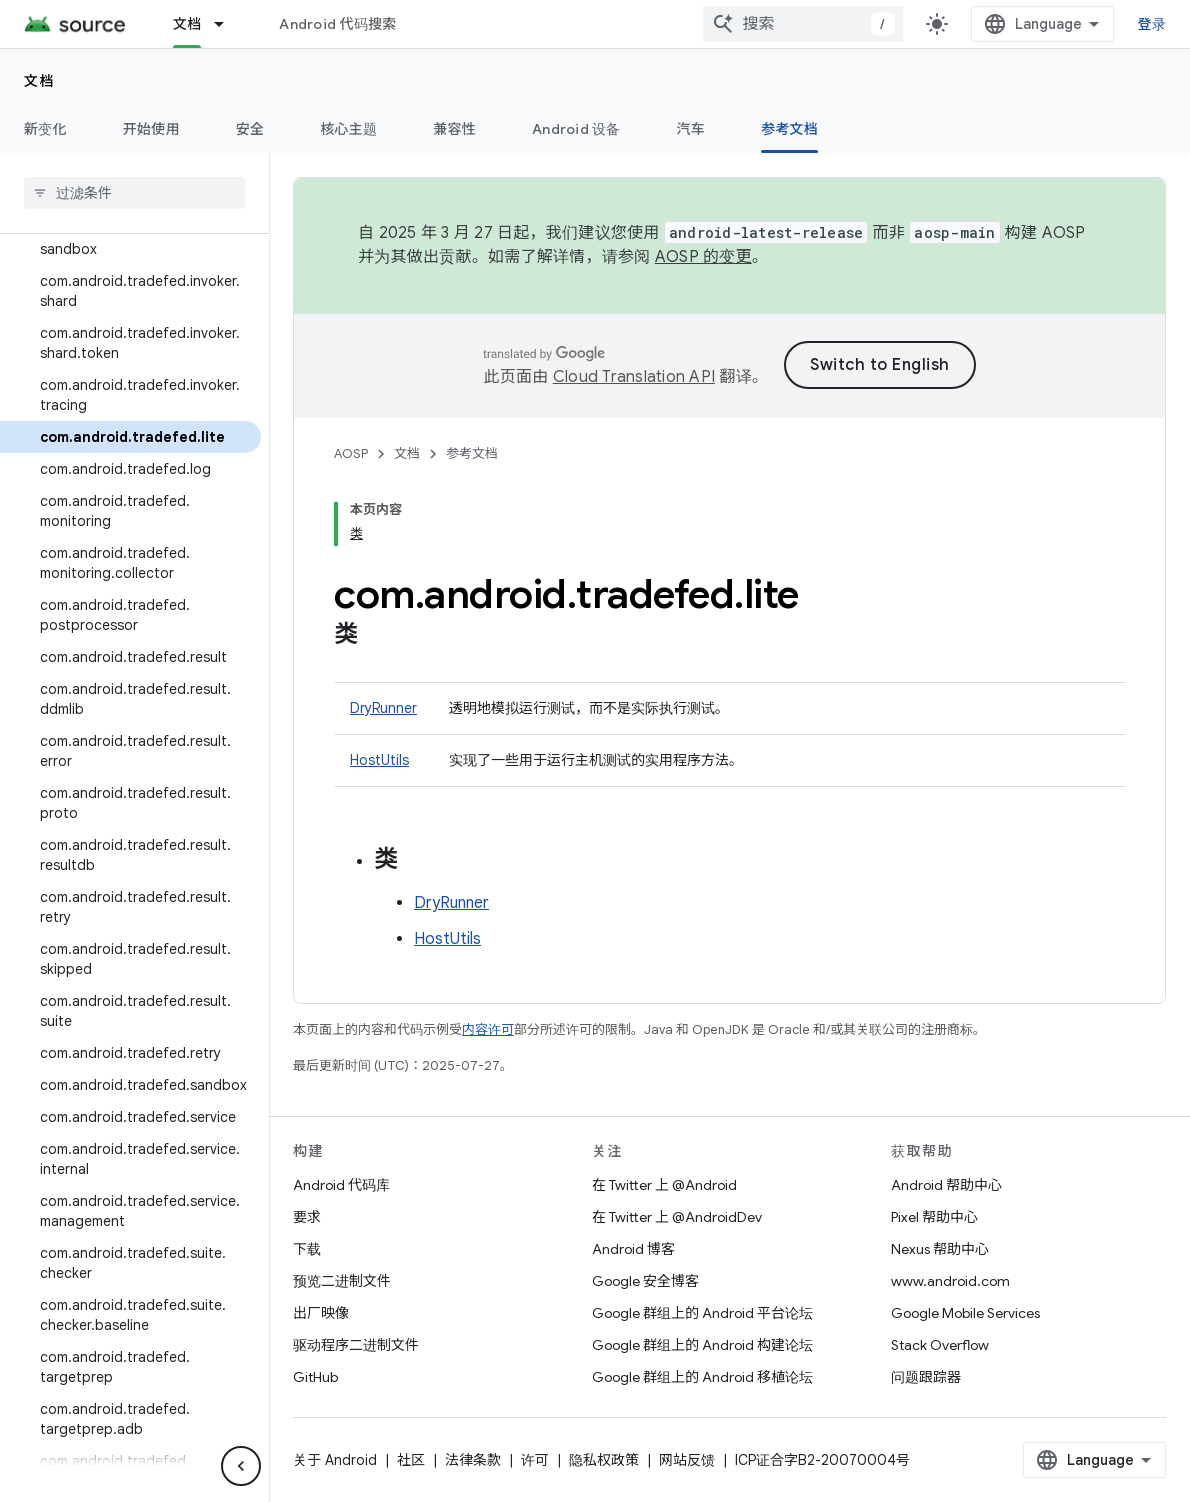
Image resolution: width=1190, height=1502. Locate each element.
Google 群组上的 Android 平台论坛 (702, 1313)
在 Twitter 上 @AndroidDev (677, 1217)
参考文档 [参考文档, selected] (789, 129)
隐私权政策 (604, 1460)
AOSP (351, 453)
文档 (39, 81)
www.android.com (950, 1281)
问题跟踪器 (926, 1377)
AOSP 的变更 (703, 257)
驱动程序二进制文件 (356, 1345)
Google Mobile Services (965, 1313)
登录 (1152, 24)
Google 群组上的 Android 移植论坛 (702, 1377)
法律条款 (473, 1460)
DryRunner (383, 708)
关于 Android (335, 1460)
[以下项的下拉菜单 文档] (228, 24)
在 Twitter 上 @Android (664, 1185)
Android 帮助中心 (946, 1185)
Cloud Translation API (634, 377)
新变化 (45, 129)
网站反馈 (687, 1460)
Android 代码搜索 (337, 24)
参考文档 (472, 453)
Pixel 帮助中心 (934, 1217)
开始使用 (151, 129)
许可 (535, 1460)
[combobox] (803, 24)
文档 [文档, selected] (187, 24)
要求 (307, 1217)
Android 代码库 (341, 1185)
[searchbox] (134, 193)
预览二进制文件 (342, 1281)
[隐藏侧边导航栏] (241, 1466)
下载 (307, 1249)
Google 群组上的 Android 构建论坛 (702, 1345)
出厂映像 (321, 1313)
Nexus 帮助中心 (940, 1249)
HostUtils (379, 760)
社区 (411, 1460)
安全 (250, 129)
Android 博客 (633, 1249)
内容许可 (488, 1029)
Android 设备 (576, 129)
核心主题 (348, 129)
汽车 (691, 129)
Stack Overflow (940, 1345)
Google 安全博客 (645, 1281)
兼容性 (454, 129)
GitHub (315, 1377)
